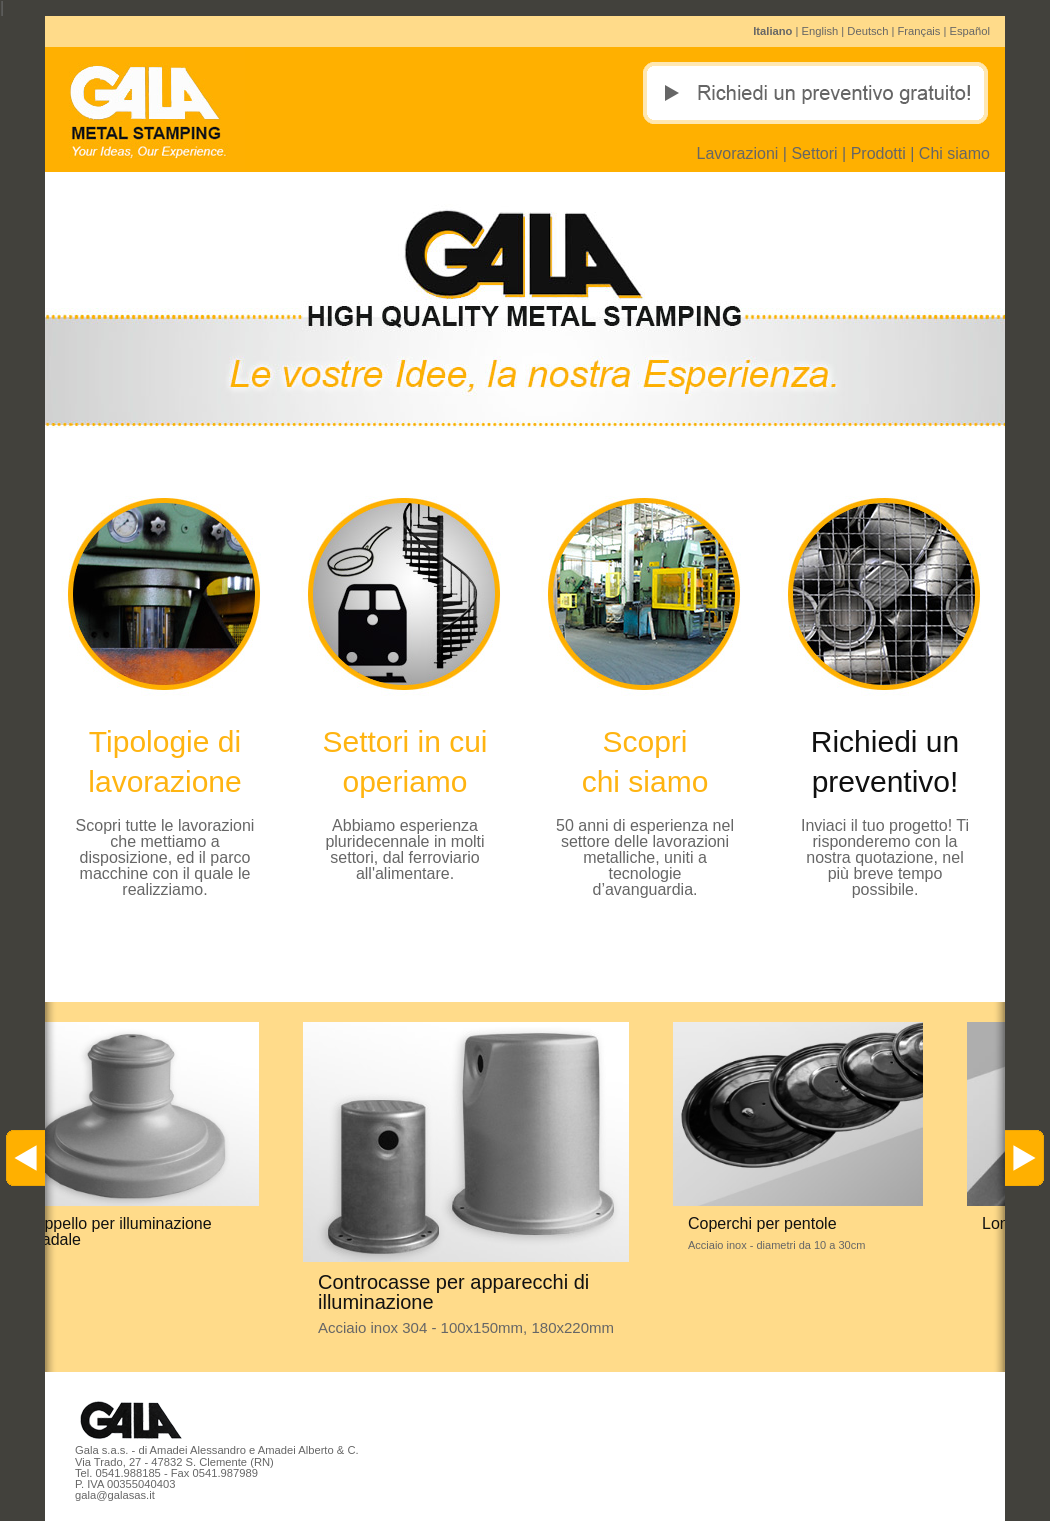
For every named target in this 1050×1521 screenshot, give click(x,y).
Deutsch (867, 31)
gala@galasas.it (115, 1495)
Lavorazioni (738, 153)
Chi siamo (954, 153)
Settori (814, 153)
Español (970, 31)
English (820, 31)
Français (919, 31)
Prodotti (878, 153)
